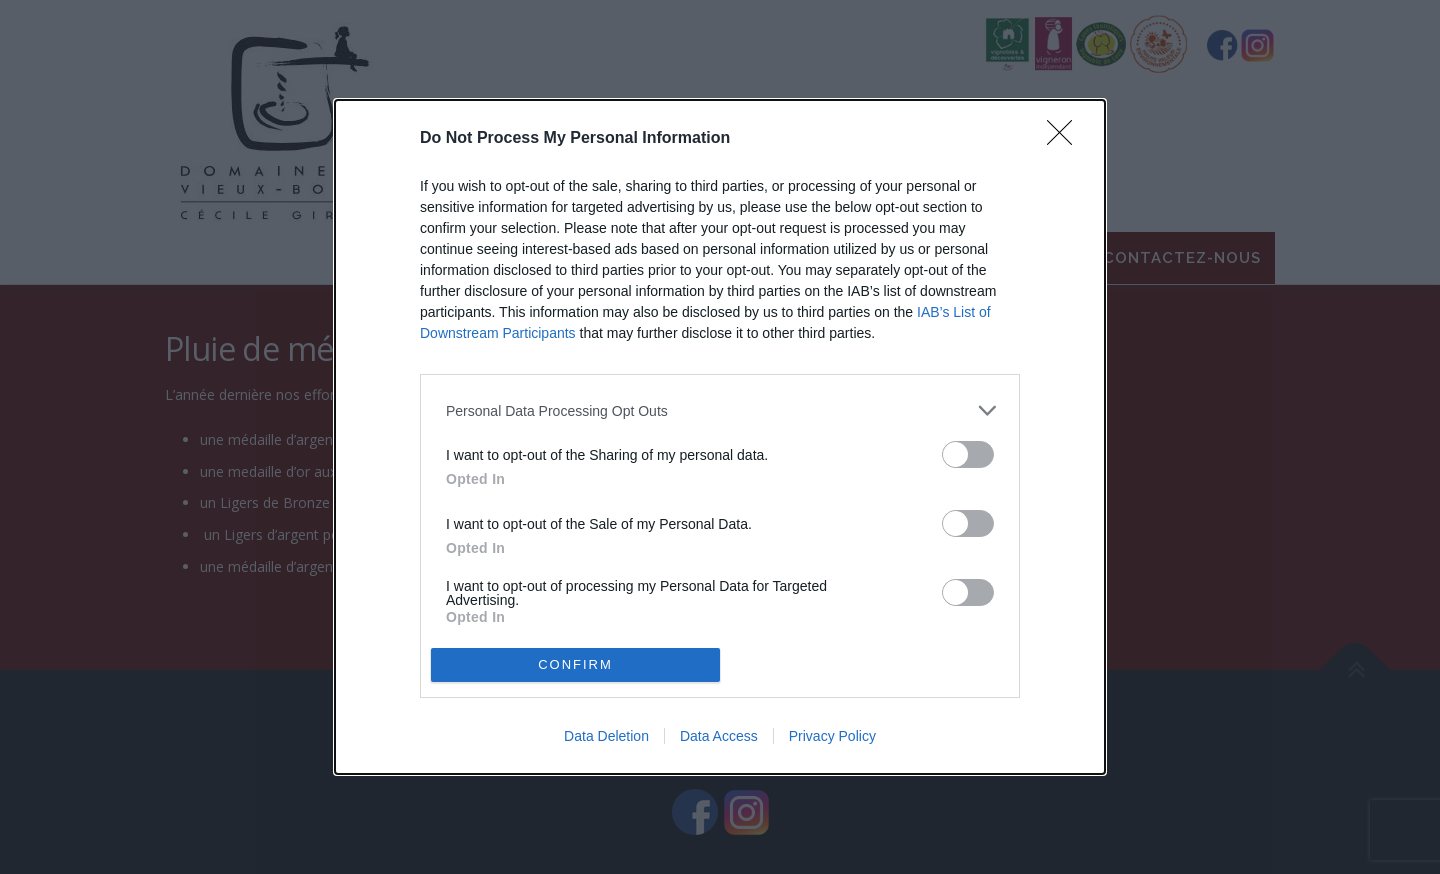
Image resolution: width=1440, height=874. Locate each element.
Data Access (719, 736)
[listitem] (720, 410)
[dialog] (720, 436)
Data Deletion (606, 736)
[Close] (1066, 139)
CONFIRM (575, 664)
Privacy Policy (832, 736)
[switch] (968, 454)
